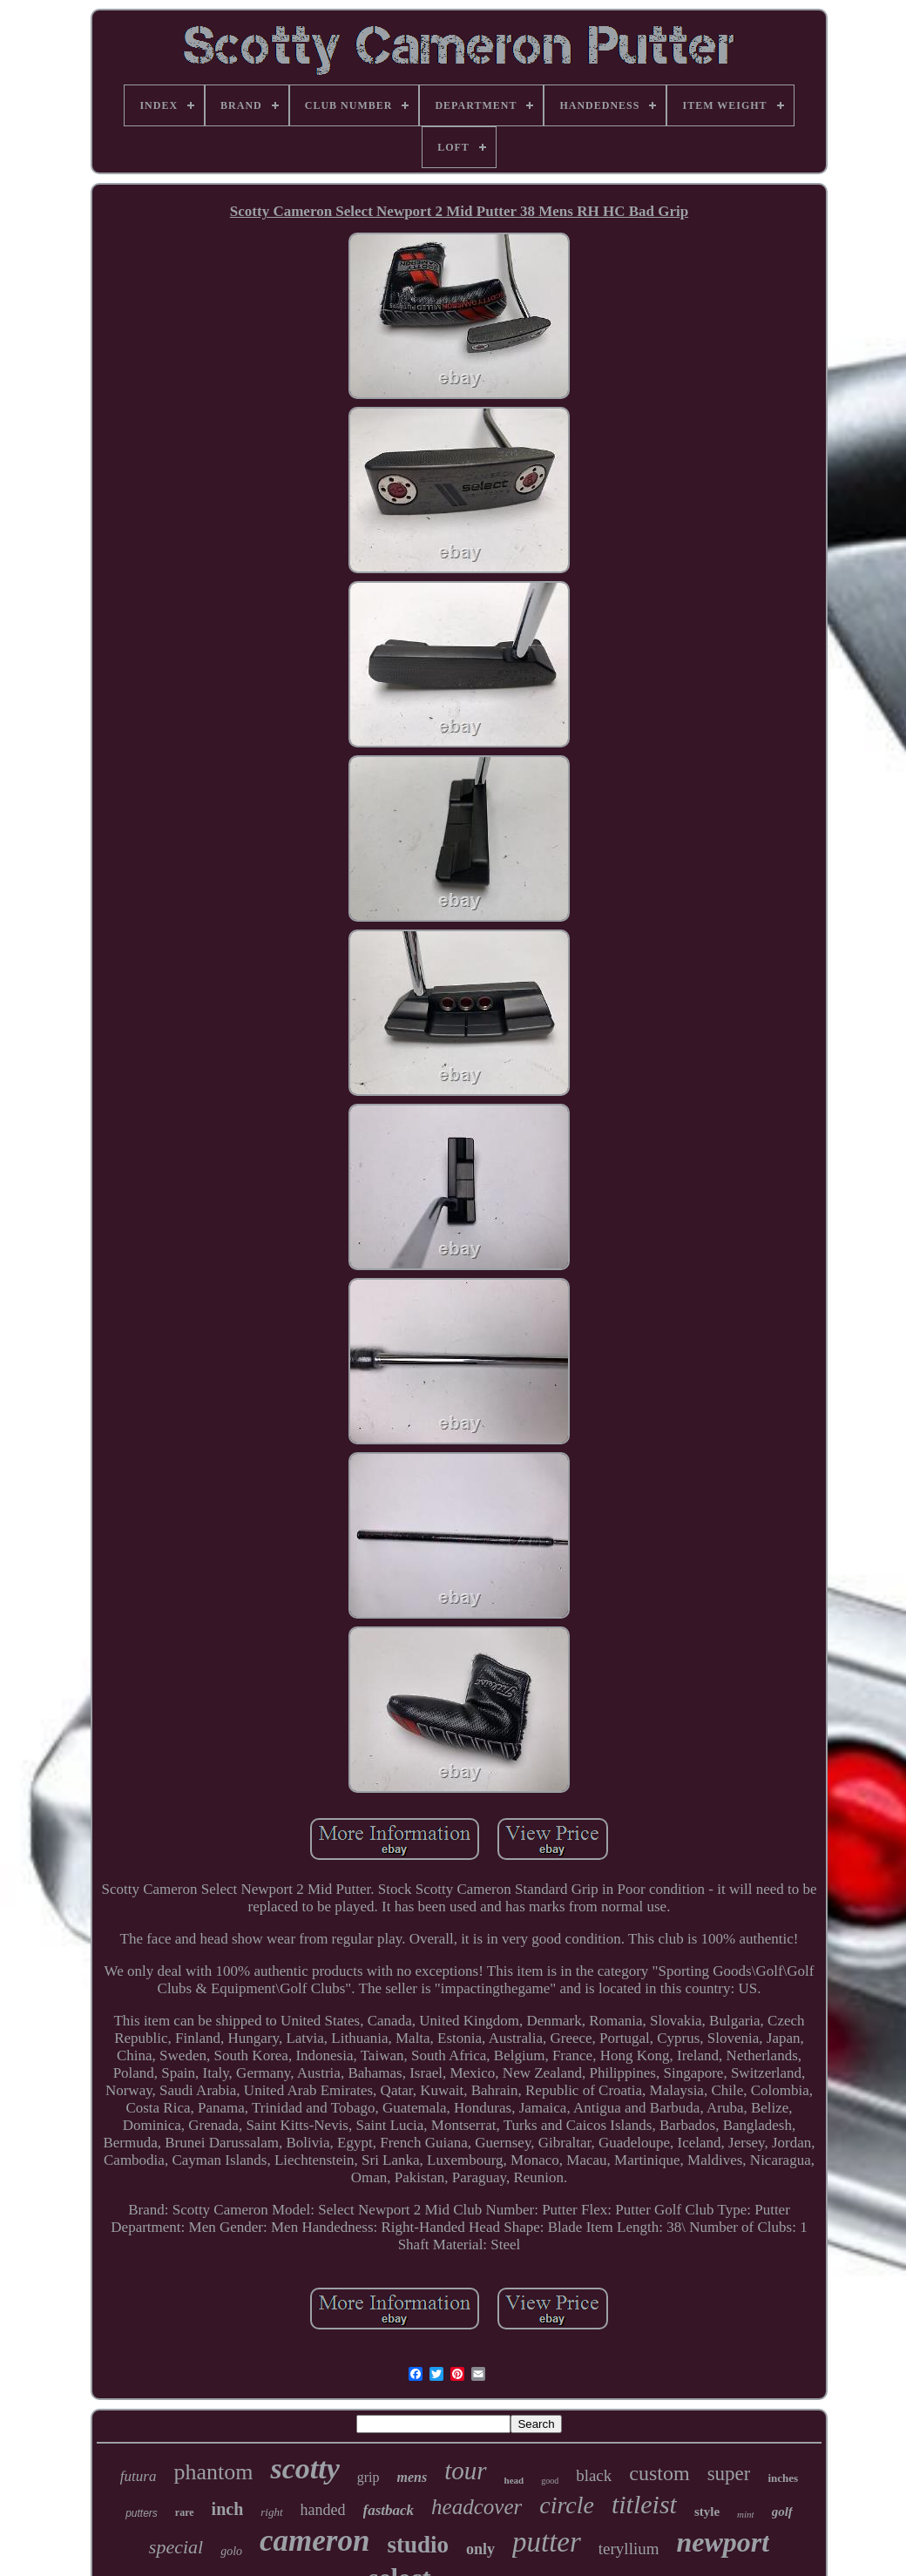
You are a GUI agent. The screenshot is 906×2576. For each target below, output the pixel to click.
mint (745, 2514)
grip (368, 2477)
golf (782, 2512)
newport (722, 2542)
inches (782, 2478)
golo (231, 2551)
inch (228, 2509)
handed (323, 2510)
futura (138, 2476)
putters (141, 2513)
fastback (389, 2510)
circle (566, 2505)
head (514, 2480)
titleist (644, 2504)
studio (418, 2545)
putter (546, 2542)
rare (184, 2512)
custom (659, 2473)
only (480, 2549)
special (176, 2547)
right (271, 2512)
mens (412, 2477)
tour (465, 2471)
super (729, 2474)
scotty (304, 2468)
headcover (476, 2507)
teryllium (628, 2548)
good (549, 2480)
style (707, 2512)
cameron (314, 2541)
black (594, 2475)
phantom (213, 2472)
